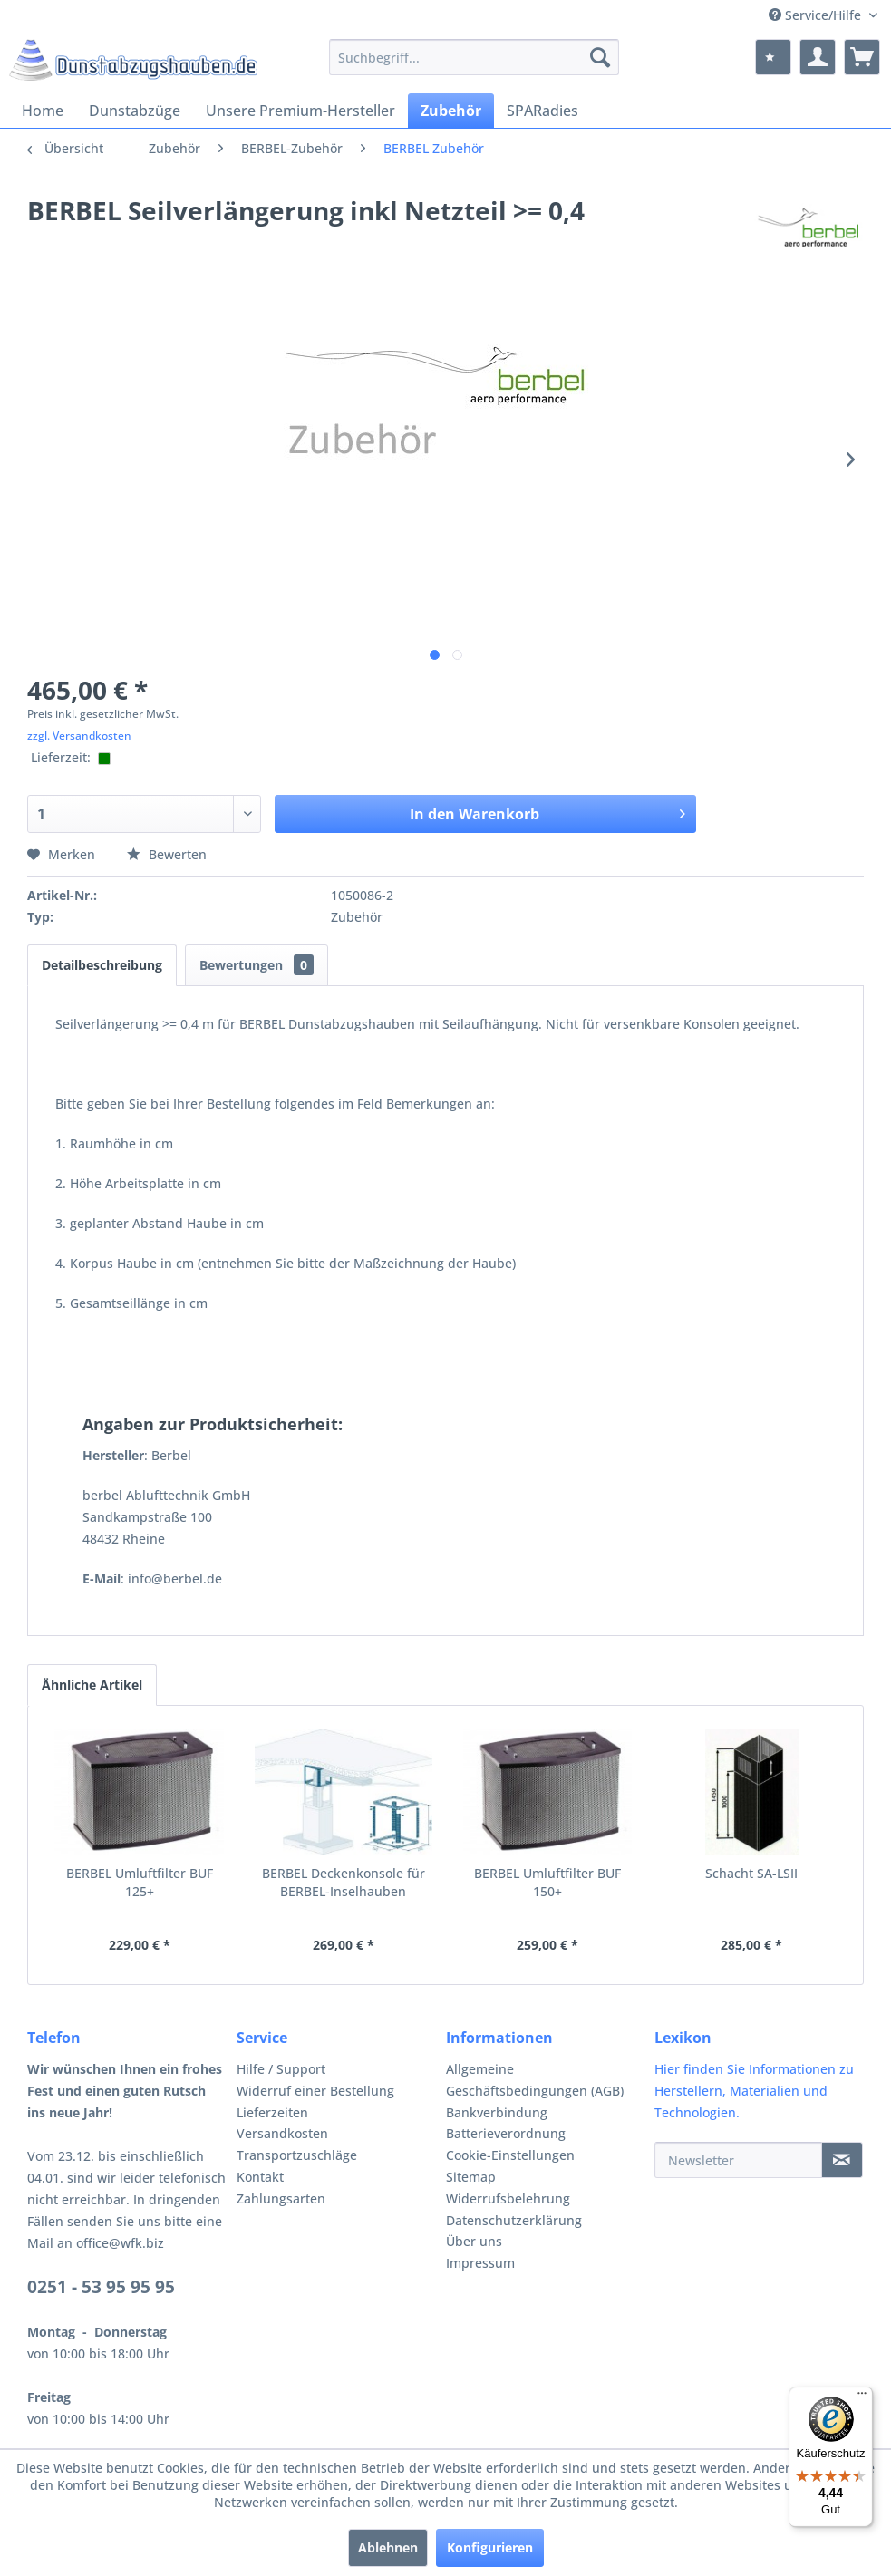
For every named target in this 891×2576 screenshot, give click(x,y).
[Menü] (862, 2397)
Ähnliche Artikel (92, 1684)
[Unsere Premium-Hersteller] (300, 110)
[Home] (42, 110)
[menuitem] (473, 57)
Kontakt (260, 2176)
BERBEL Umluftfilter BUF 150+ (547, 1882)
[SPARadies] (542, 110)
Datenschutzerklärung (514, 2220)
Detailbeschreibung (102, 964)
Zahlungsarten (281, 2198)
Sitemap (471, 2176)
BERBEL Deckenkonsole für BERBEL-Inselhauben (343, 1882)
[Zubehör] (451, 110)
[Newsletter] (738, 2160)
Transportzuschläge (297, 2155)
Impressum (480, 2262)
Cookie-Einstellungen (510, 2155)
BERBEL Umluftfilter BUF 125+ (139, 1882)
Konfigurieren (490, 2547)
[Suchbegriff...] (473, 57)
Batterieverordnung (506, 2133)
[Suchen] (600, 57)
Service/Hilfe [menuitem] (817, 15)
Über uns (474, 2241)
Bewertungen (256, 964)
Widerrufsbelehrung (508, 2198)
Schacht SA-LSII (751, 1873)
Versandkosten (282, 2133)
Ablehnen (388, 2547)
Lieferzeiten (272, 2112)
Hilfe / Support (281, 2068)
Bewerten (167, 854)
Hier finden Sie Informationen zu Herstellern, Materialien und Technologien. (754, 2090)
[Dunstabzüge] (134, 110)
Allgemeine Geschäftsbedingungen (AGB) (535, 2079)
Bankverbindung (496, 2112)
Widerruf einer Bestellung (315, 2090)
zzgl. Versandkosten (79, 735)
